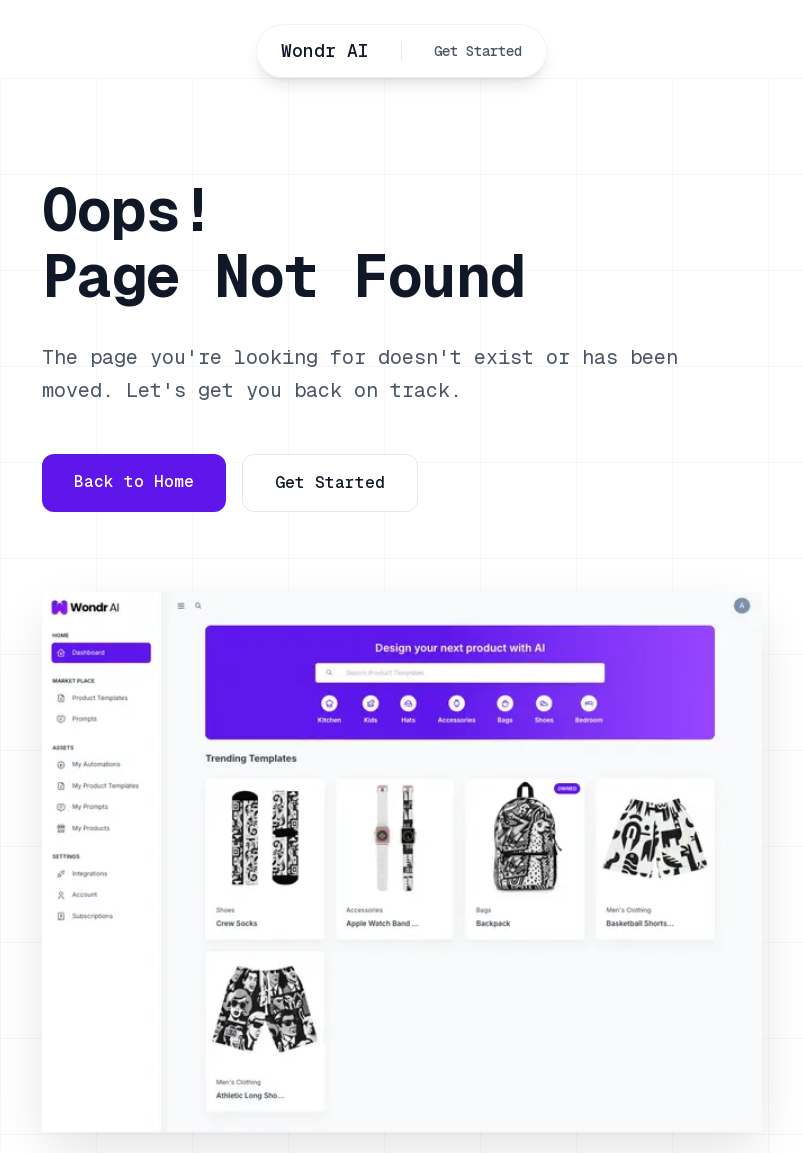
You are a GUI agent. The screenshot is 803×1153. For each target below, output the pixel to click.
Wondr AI (325, 50)
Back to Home (134, 481)
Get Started (478, 51)
